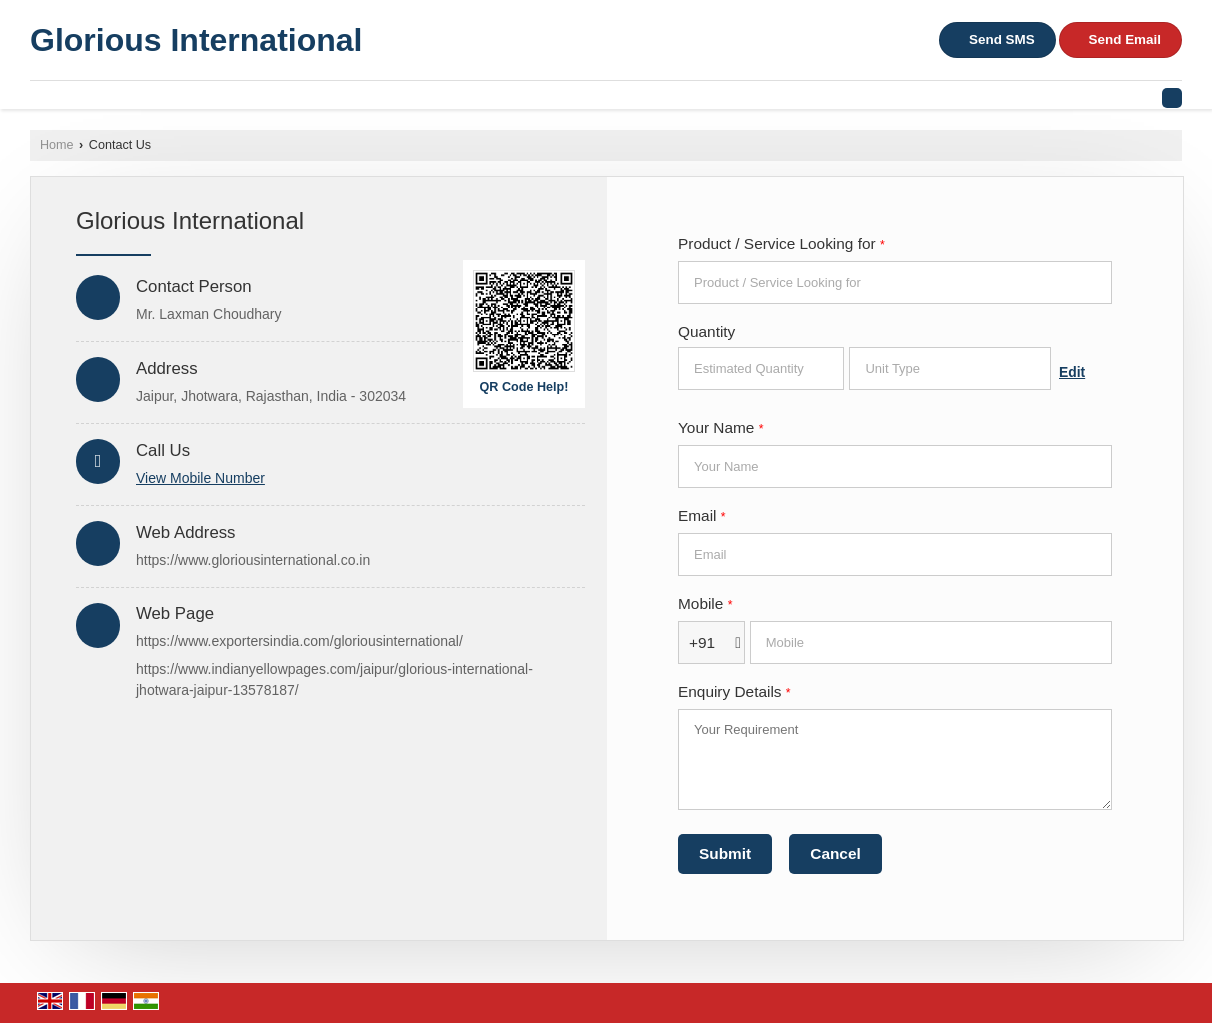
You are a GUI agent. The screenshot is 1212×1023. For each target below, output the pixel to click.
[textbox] (950, 368)
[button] (200, 478)
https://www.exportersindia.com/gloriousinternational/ (299, 641)
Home (57, 145)
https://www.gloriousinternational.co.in (253, 560)
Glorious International (196, 40)
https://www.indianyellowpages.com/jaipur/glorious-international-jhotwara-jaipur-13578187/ (334, 679)
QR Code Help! (524, 387)
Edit (1072, 372)
